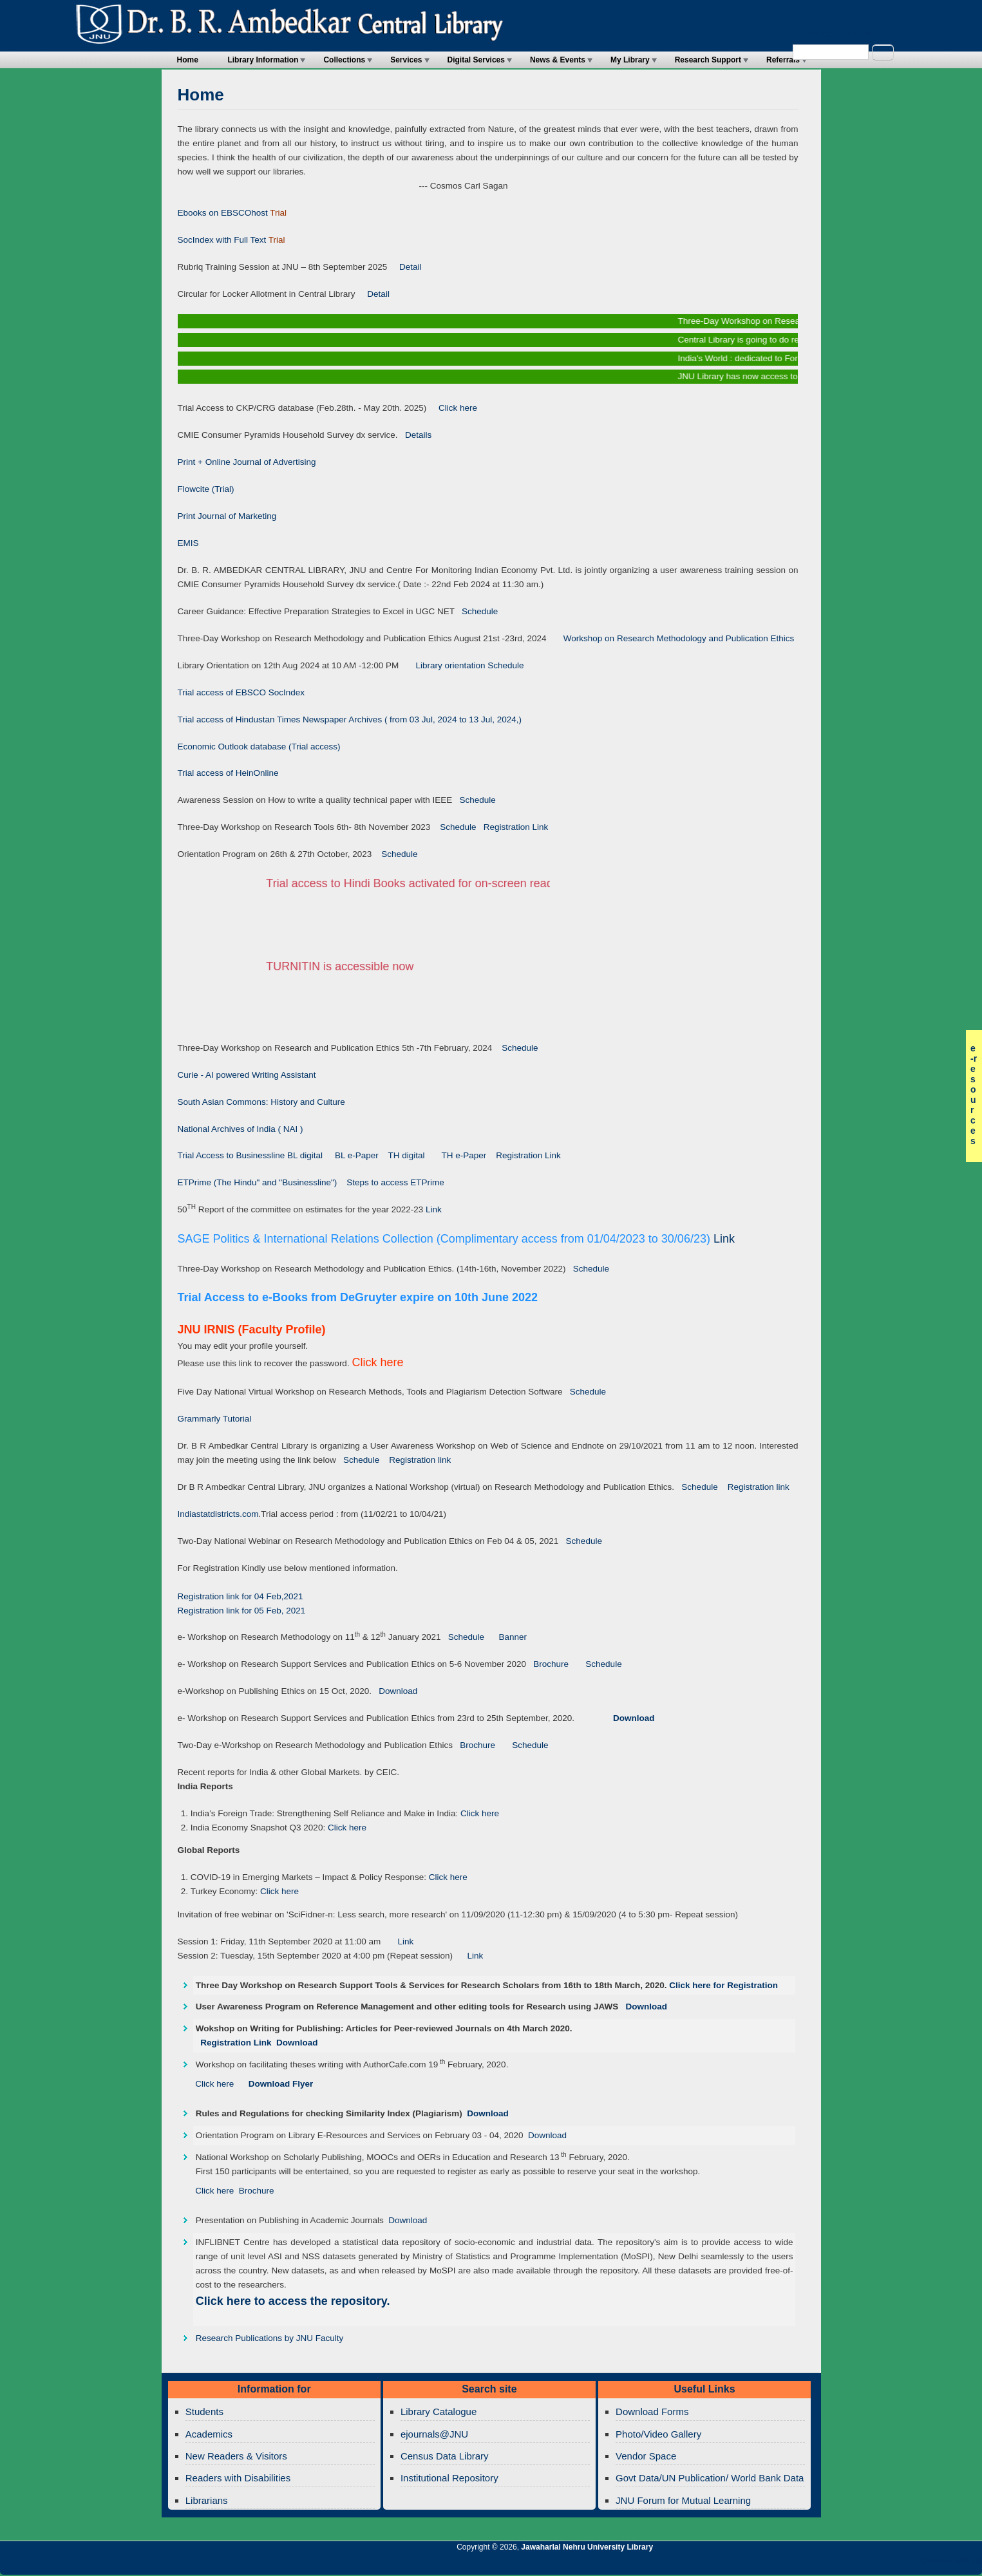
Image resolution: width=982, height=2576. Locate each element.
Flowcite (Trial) (206, 489)
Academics (208, 2434)
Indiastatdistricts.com (218, 1514)
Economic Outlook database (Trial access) (259, 746)
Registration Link (513, 827)
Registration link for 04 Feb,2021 (240, 1596)
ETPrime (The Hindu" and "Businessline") (257, 1182)
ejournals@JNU (434, 2434)
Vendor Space (646, 2455)
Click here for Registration (723, 1985)
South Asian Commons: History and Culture (261, 1102)
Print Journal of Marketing (227, 516)
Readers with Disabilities (237, 2477)
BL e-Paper (356, 1155)
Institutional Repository (449, 2477)
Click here (453, 408)
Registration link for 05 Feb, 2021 (242, 1610)
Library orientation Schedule (461, 665)
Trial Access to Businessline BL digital (251, 1155)
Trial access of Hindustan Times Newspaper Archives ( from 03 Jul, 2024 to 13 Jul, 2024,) (350, 719)
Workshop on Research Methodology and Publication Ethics (671, 638)
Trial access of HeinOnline (228, 773)
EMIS (188, 543)
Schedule (476, 611)
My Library (630, 59)
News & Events (557, 59)
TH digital (407, 1155)
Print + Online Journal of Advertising (247, 462)
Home (187, 59)
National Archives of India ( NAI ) (240, 1129)
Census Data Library (445, 2455)
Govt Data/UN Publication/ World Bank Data (710, 2477)
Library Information (262, 59)
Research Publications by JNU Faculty (270, 2338)
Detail (404, 267)
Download (394, 1691)
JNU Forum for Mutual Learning (683, 2500)
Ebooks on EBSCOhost (223, 213)
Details (415, 435)
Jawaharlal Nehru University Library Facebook (910, 2564)
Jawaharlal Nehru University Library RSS (823, 2564)
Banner (509, 1637)
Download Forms (652, 2411)
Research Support (708, 59)
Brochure (547, 1664)
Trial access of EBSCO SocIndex (241, 692)
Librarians (206, 2500)
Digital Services (476, 59)
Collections (344, 59)
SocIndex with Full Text (222, 240)
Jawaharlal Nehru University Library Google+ (866, 2564)
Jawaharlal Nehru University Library (587, 2547)
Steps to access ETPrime (395, 1182)
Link (434, 1209)
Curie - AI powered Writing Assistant (247, 1075)
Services (406, 59)
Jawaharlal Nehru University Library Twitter (888, 2564)
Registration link (420, 1460)
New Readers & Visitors (236, 2455)
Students (204, 2411)
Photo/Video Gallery (658, 2434)
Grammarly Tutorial (215, 1419)
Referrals (783, 59)
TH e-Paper (465, 1155)
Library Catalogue (439, 2411)
